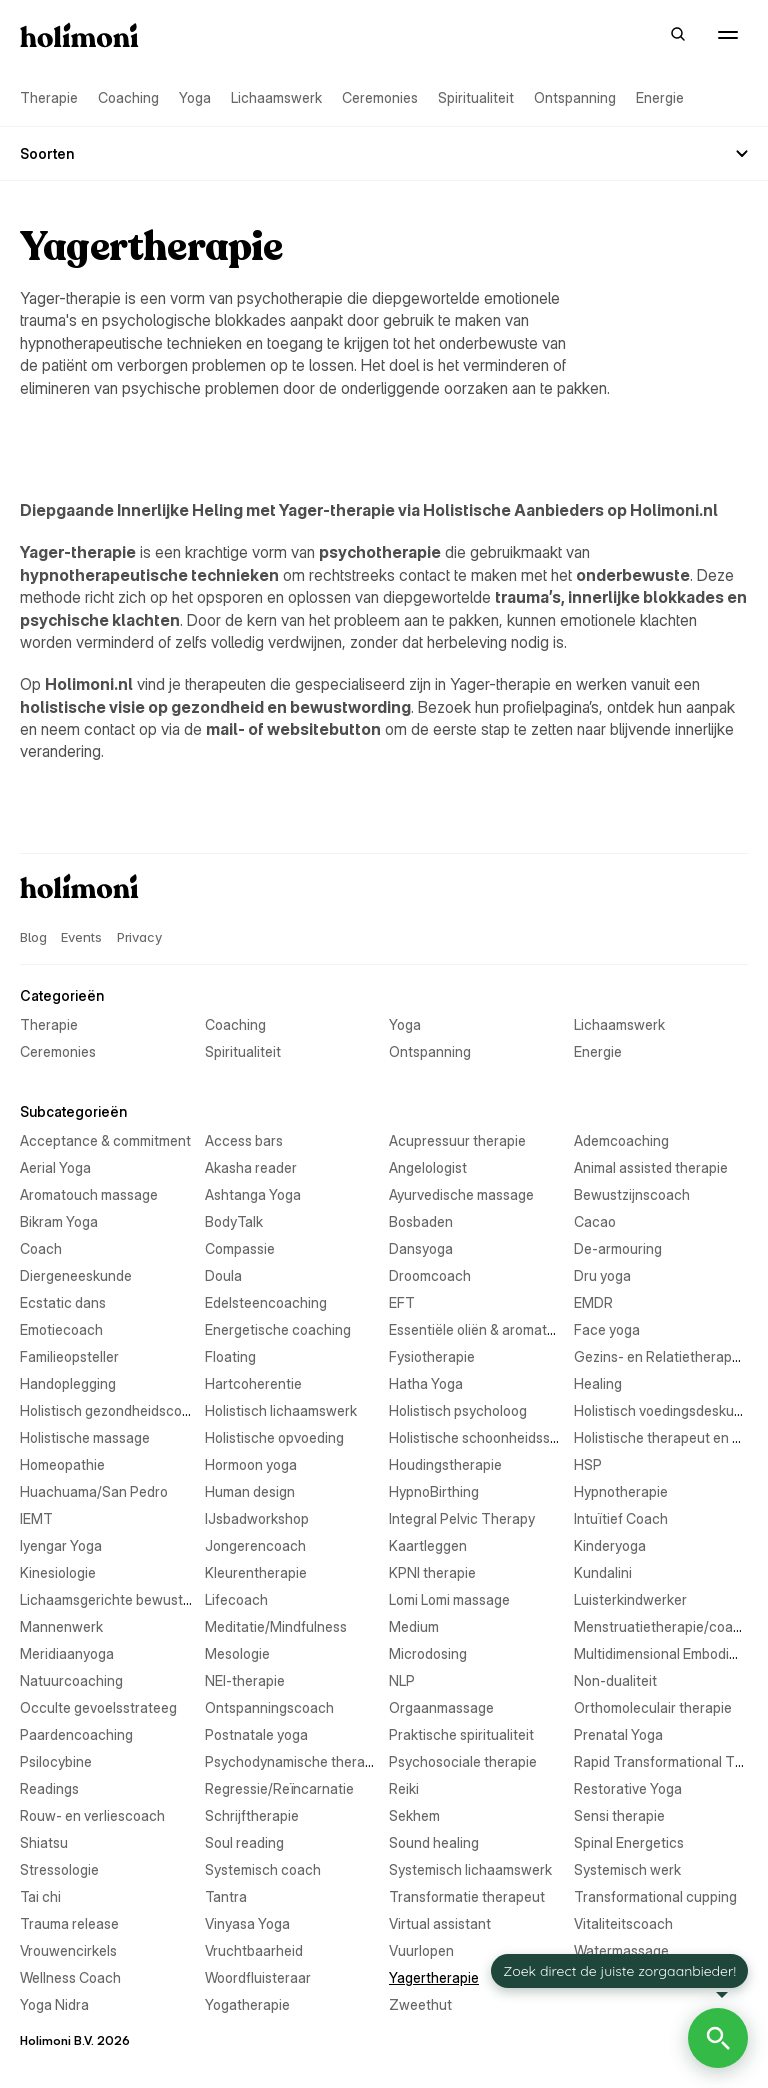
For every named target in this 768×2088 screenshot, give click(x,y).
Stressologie (59, 1869)
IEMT (36, 1518)
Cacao (595, 1221)
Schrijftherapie (252, 1815)
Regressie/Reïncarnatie (279, 1788)
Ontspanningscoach (269, 1707)
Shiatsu (44, 1842)
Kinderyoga (610, 1545)
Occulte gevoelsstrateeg (98, 1707)
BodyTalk (234, 1221)
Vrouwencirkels (68, 1950)
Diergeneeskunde (76, 1275)
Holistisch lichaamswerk (281, 1410)
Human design (250, 1491)
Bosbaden (421, 1221)
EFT (402, 1302)
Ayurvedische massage (461, 1194)
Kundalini (603, 1572)
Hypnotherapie (621, 1491)
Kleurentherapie (256, 1572)
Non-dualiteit (615, 1680)
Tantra (226, 1896)
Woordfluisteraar (258, 1977)
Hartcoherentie (253, 1383)
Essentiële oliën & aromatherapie (492, 1329)
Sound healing (434, 1842)
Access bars (244, 1140)
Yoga (195, 97)
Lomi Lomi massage (449, 1599)
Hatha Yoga (426, 1383)
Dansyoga (421, 1248)
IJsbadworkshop (257, 1518)
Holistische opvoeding (274, 1437)
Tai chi (40, 1896)
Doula (223, 1275)
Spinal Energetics (629, 1842)
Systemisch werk (627, 1869)
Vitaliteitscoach (623, 1923)
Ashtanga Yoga (253, 1194)
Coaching (128, 97)
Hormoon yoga (251, 1464)
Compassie (240, 1248)
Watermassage (621, 1950)
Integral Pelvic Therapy (462, 1518)
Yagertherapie (434, 1977)
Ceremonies (380, 97)
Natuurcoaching (71, 1680)
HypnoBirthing (434, 1491)
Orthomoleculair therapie (653, 1707)
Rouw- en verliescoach (92, 1815)
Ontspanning (575, 97)
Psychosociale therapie (463, 1761)
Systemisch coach (263, 1869)
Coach (41, 1248)
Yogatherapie (247, 2004)
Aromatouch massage (89, 1194)
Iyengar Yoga (61, 1545)
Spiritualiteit (476, 97)
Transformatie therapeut (467, 1896)
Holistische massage (85, 1437)
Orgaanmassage (441, 1707)
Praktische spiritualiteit (461, 1734)
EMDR (593, 1302)
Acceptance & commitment (105, 1140)
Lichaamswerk (276, 97)
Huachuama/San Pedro (94, 1491)
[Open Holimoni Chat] (718, 2038)
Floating (230, 1356)
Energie (660, 97)
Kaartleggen (428, 1545)
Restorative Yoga (628, 1788)
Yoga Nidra (54, 2004)
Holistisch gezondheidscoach (113, 1410)
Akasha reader (251, 1167)
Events (81, 937)
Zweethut (420, 2004)
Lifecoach (236, 1599)
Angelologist (428, 1167)
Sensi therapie (619, 1815)
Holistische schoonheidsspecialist (496, 1437)
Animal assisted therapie (651, 1167)
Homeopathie (62, 1464)
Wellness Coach (70, 1977)
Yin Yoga (601, 1977)
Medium (414, 1626)
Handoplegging (68, 1383)
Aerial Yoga (55, 1167)
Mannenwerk (61, 1626)
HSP (588, 1464)
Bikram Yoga (59, 1221)
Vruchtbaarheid (254, 1950)
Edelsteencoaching (266, 1302)
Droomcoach (430, 1275)
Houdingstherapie (445, 1464)
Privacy (139, 937)
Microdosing (428, 1653)
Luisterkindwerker (630, 1599)
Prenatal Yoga (618, 1734)
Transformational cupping (655, 1896)
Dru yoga (602, 1275)
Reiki (404, 1788)
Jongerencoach (255, 1545)
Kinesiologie (58, 1572)
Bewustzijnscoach (632, 1194)
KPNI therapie (432, 1572)
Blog (33, 937)
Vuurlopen (421, 1950)
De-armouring (618, 1248)
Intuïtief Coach (621, 1518)
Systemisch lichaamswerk (470, 1869)
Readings (49, 1788)
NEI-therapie (245, 1680)
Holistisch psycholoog (458, 1410)
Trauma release (69, 1923)
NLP (402, 1680)
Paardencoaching (76, 1734)
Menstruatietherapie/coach (661, 1626)
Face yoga (607, 1329)
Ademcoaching (621, 1140)
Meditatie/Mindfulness (276, 1626)
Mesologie (237, 1653)
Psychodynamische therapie (294, 1761)
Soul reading (244, 1842)
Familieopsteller (69, 1356)
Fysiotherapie (432, 1356)
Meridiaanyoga (67, 1653)
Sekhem (414, 1815)
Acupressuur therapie (457, 1140)
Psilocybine (56, 1761)
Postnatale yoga (256, 1734)
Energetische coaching (278, 1329)
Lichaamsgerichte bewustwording (127, 1599)
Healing (598, 1383)
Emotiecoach (61, 1329)
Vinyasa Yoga (247, 1923)
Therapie (49, 97)
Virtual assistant (440, 1923)
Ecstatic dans (63, 1302)
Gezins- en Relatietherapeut (663, 1356)
